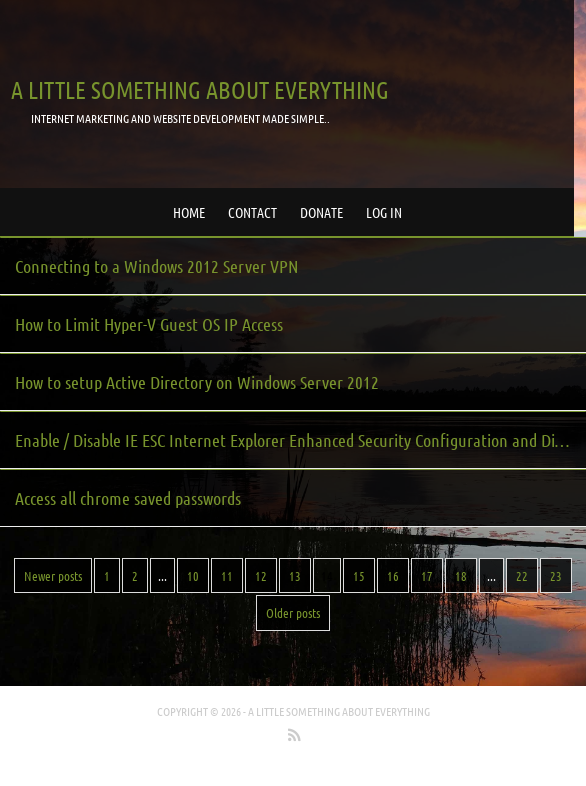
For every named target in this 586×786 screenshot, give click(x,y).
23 (556, 575)
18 (461, 575)
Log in (384, 212)
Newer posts (53, 575)
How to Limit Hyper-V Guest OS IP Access (149, 324)
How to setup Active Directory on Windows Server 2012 (197, 382)
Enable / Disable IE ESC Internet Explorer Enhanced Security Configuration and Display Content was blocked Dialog (300, 440)
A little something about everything (200, 89)
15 (359, 575)
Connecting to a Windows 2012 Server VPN (156, 266)
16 (393, 575)
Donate (321, 212)
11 (227, 575)
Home (189, 212)
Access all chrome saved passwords (128, 498)
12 (261, 575)
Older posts (293, 612)
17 (427, 575)
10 (193, 575)
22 (522, 575)
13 (295, 575)
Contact (252, 212)
